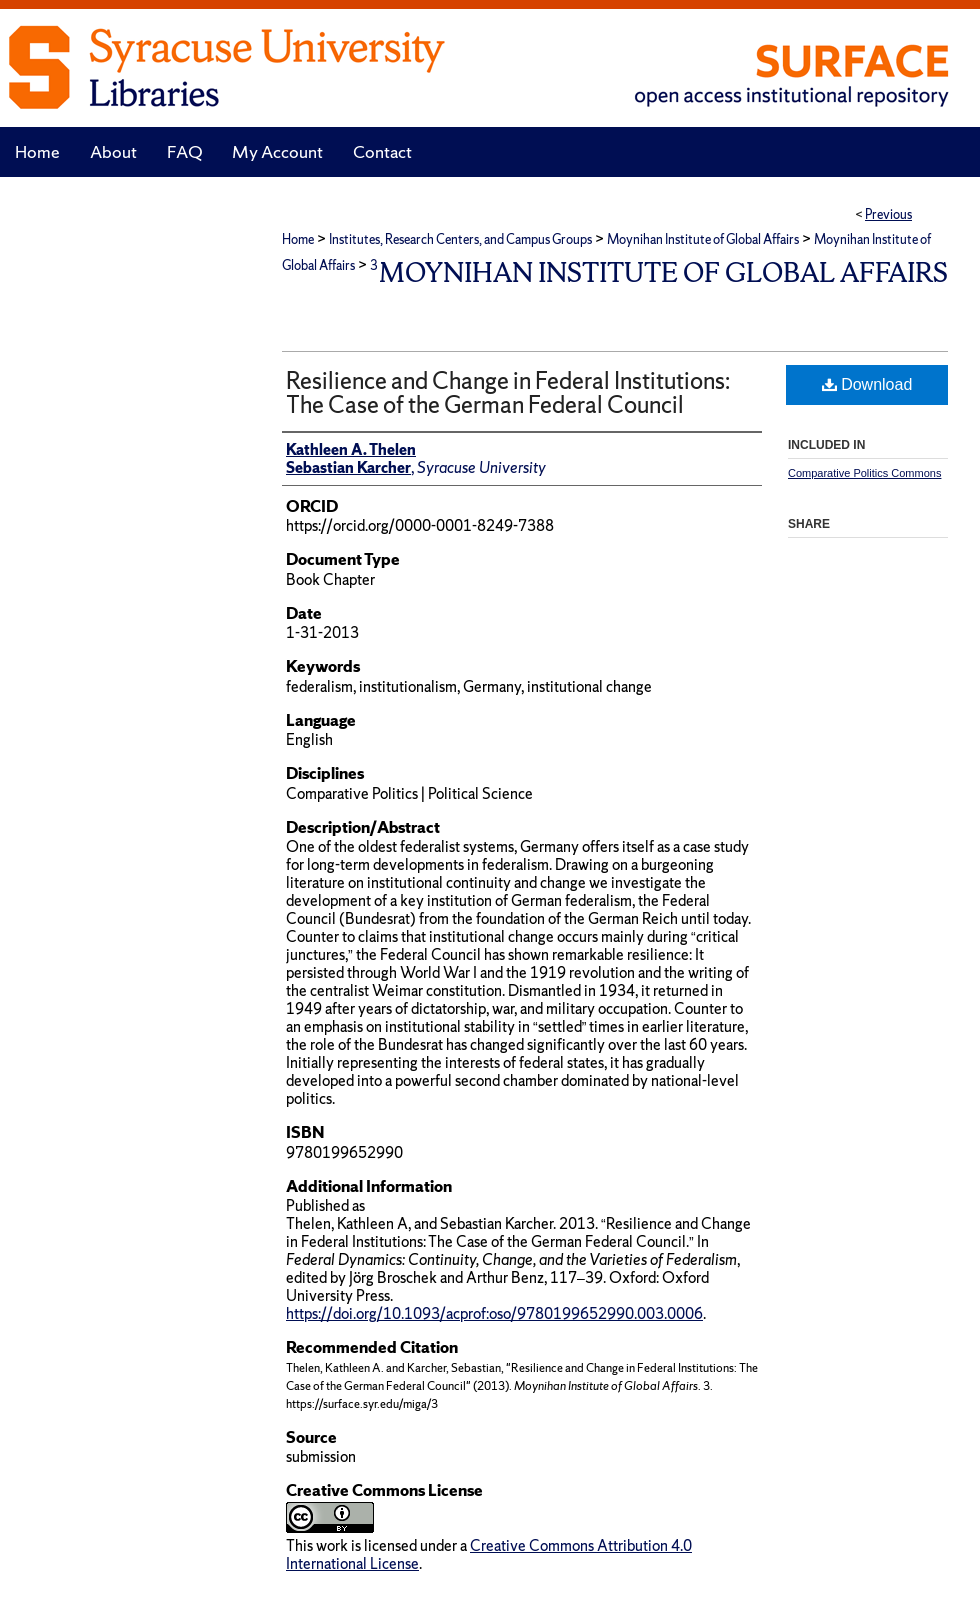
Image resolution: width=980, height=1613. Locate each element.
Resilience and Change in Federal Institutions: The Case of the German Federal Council (508, 392)
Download (867, 384)
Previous (888, 214)
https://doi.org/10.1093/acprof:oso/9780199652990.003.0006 (494, 1313)
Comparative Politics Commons (864, 473)
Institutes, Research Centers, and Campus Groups (460, 239)
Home (298, 239)
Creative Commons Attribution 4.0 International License (489, 1554)
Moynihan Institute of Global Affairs (703, 239)
